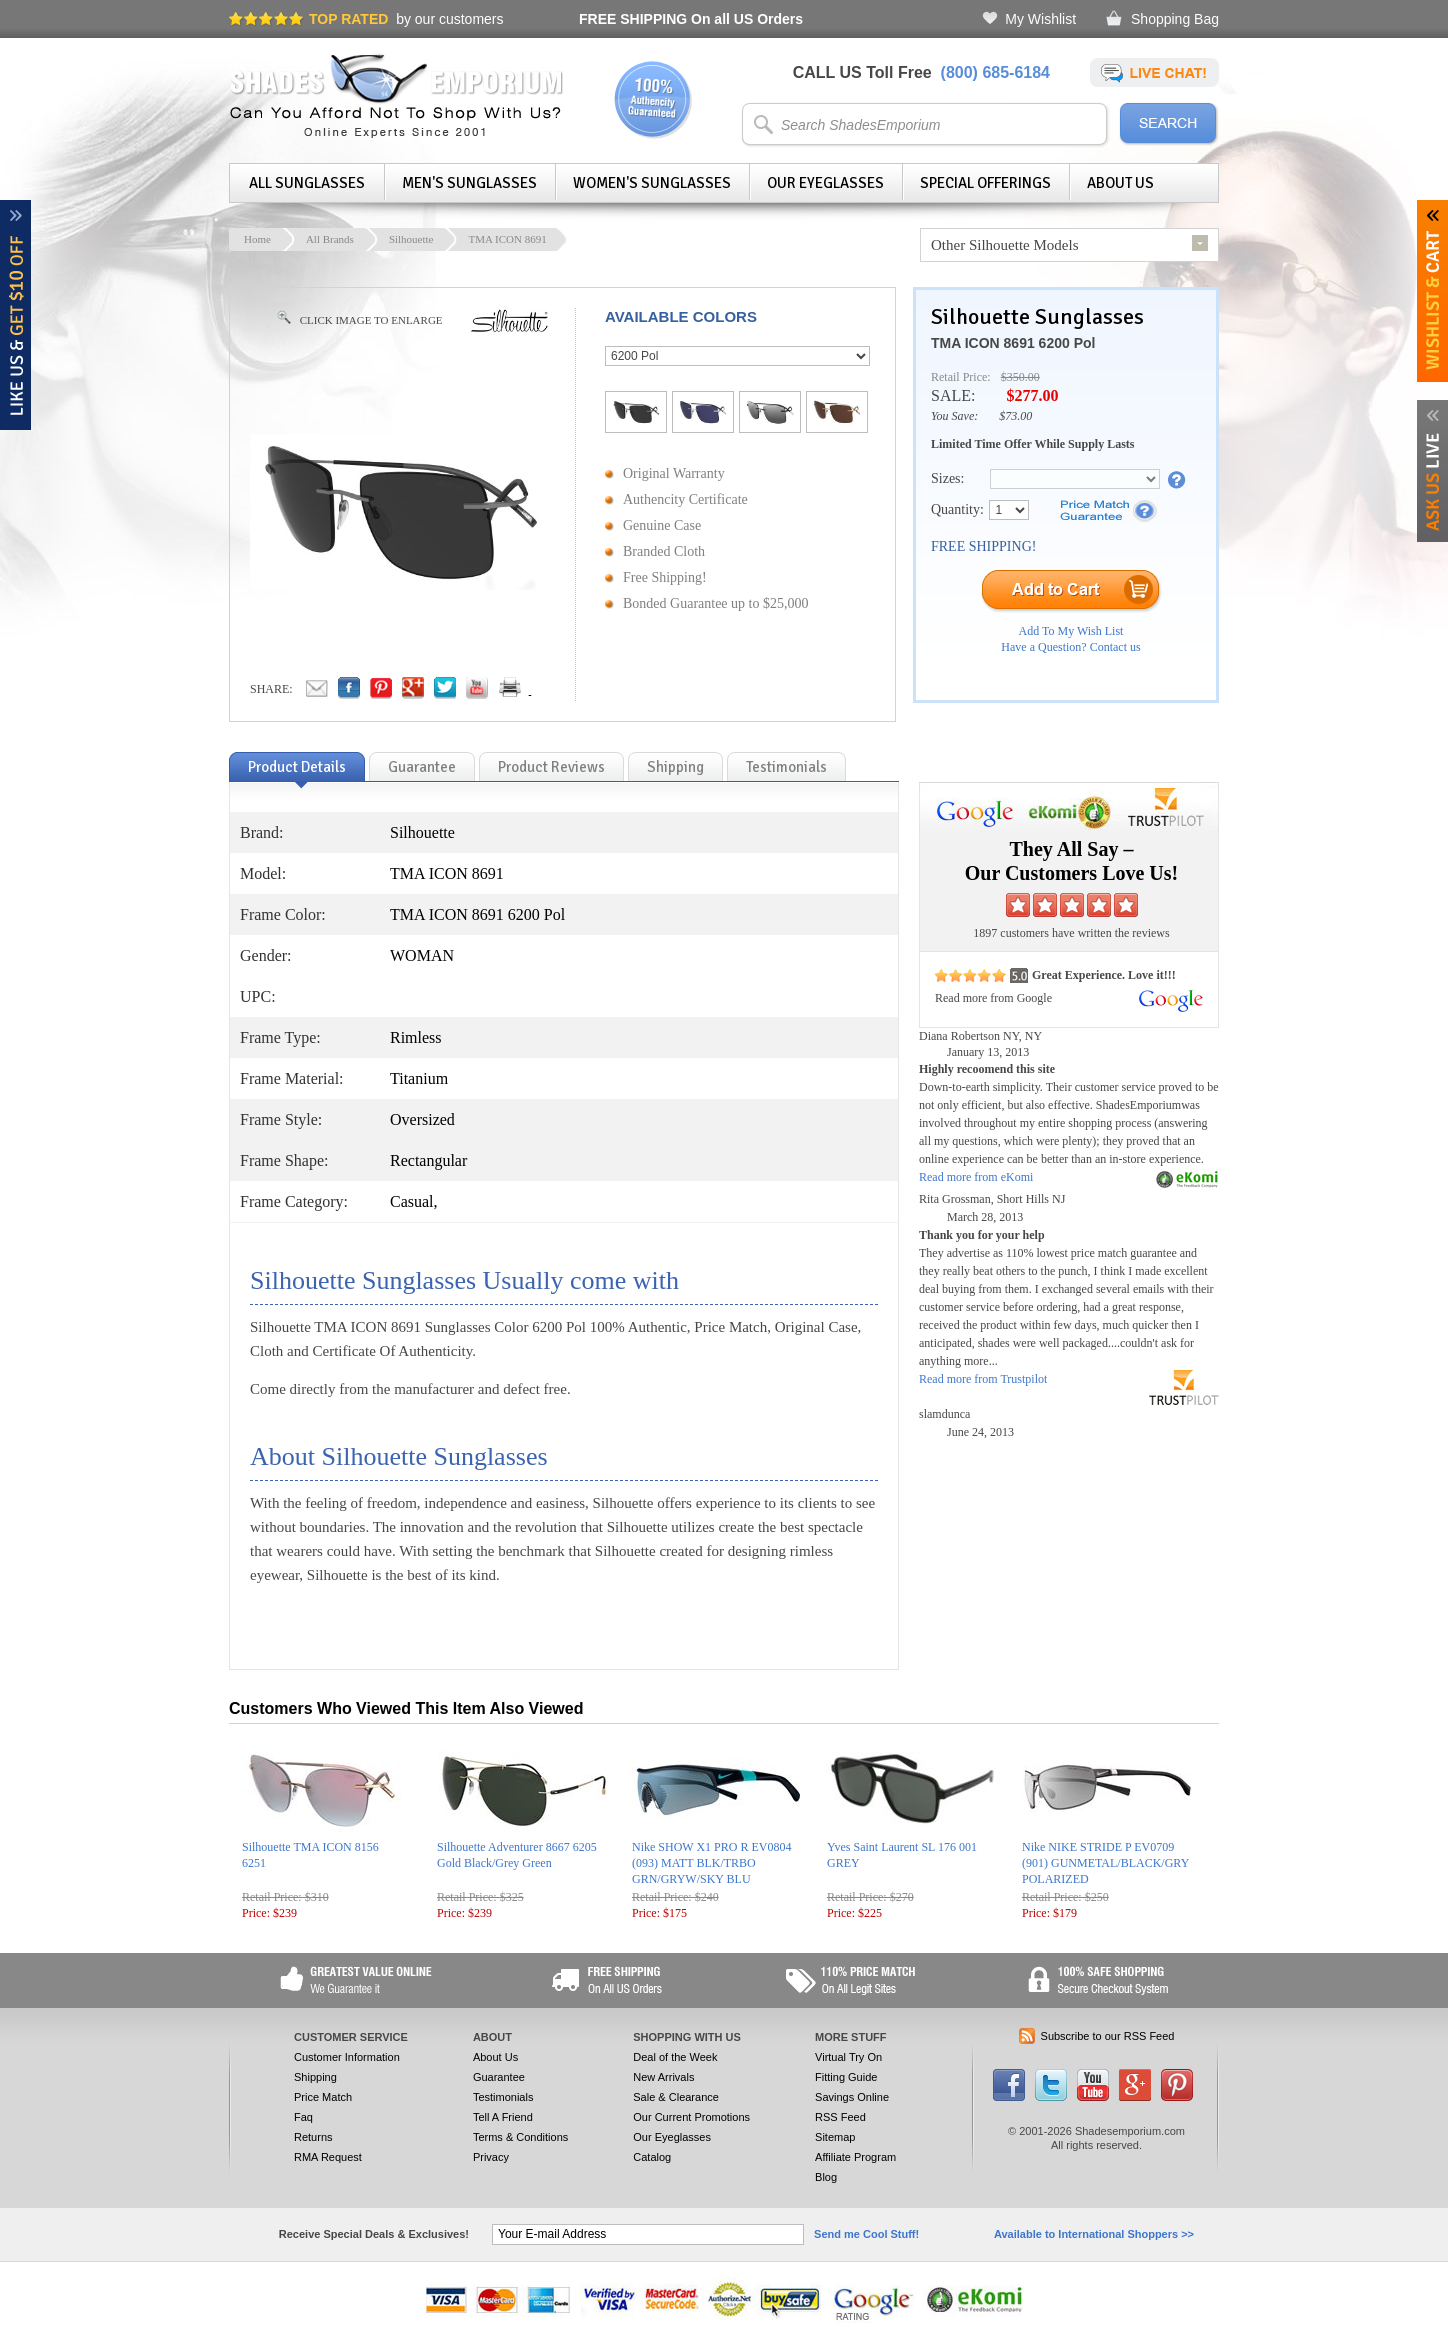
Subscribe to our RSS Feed (1108, 2036)
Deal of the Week (675, 2057)
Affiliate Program (855, 2157)
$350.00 (1020, 377)
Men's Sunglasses (469, 183)
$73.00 (1015, 416)
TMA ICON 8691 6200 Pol (1013, 343)
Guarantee (499, 2077)
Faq (303, 2117)
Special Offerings (985, 183)
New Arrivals (663, 2077)
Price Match (323, 2097)
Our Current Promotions (691, 2117)
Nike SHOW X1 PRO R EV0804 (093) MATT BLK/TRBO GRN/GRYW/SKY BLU (711, 1863)
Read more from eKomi (976, 1177)
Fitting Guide (846, 2077)
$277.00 (1032, 395)
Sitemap (835, 2137)
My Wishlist (1040, 19)
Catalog (652, 2157)
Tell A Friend (503, 2117)
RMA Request (328, 2157)
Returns (313, 2137)
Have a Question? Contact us (1070, 647)
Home (257, 239)
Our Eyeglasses (825, 183)
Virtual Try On (848, 2057)
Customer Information (347, 2057)
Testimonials (503, 2097)
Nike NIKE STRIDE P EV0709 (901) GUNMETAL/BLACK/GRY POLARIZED (1105, 1863)
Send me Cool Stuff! (866, 2234)
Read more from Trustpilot (983, 1379)
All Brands (330, 239)
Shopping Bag (1175, 19)
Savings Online (852, 2097)
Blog (826, 2177)
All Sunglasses (307, 183)
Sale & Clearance (676, 2097)
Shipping (315, 2077)
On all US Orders (691, 19)
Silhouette (411, 239)
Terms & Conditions (520, 2137)
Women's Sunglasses (652, 183)
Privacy (491, 2157)
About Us (1120, 183)
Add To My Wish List (1071, 631)
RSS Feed (840, 2117)
